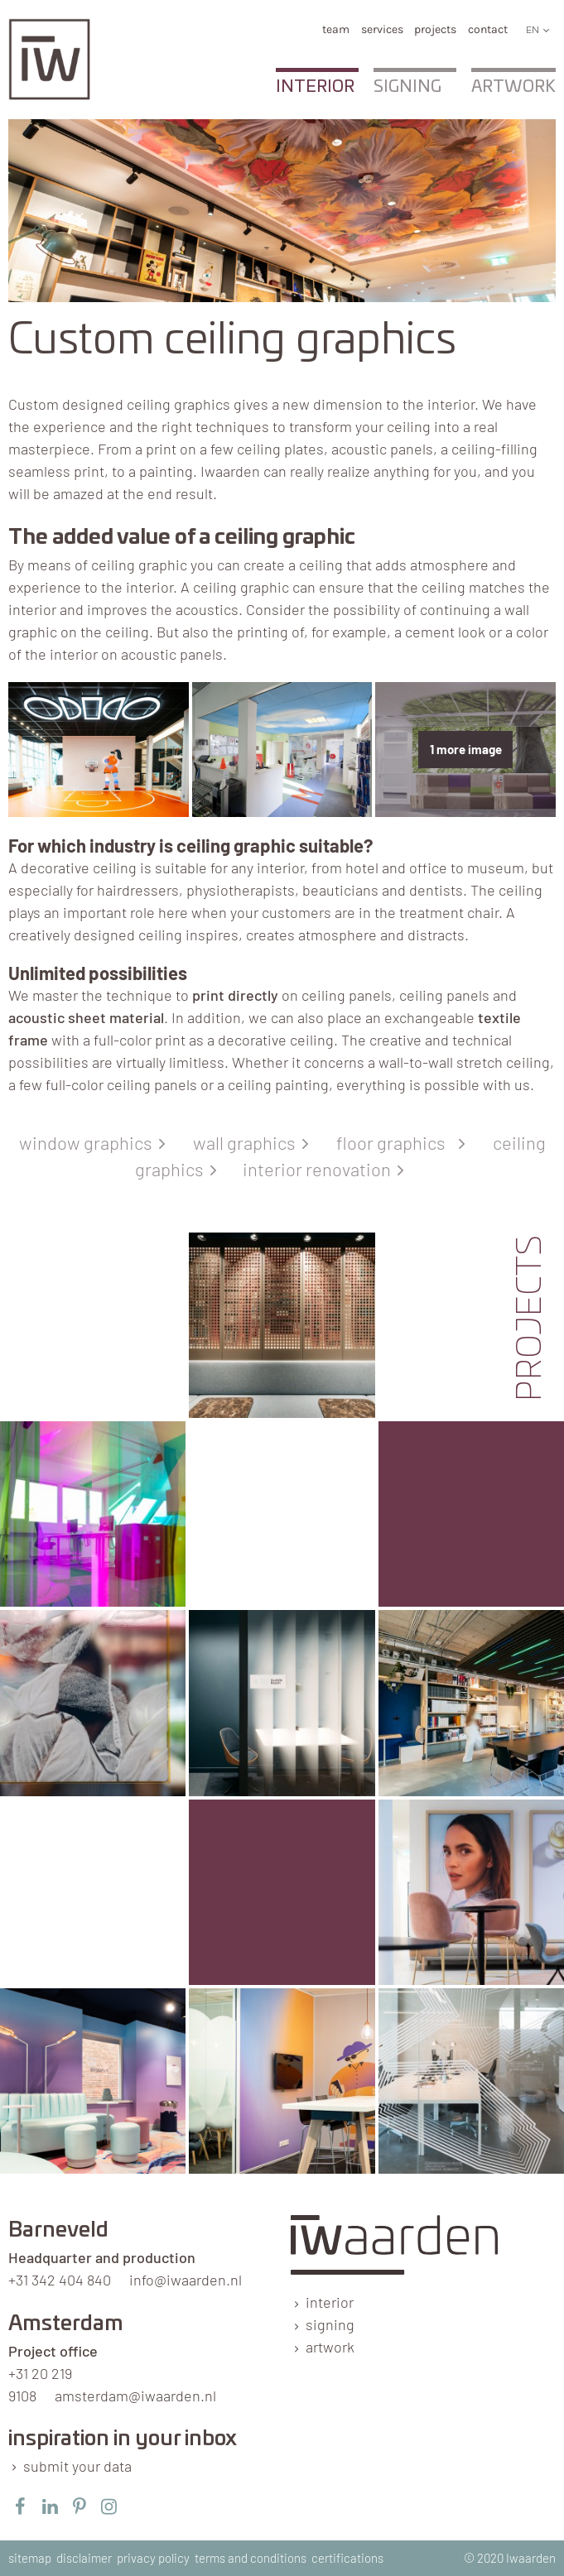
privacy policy (153, 2557)
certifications (347, 2557)
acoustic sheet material (86, 1017)
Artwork (513, 87)
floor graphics (397, 1142)
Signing (407, 87)
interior (330, 2302)
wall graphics (247, 1142)
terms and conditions (250, 2557)
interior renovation (320, 1169)
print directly (235, 995)
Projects (435, 29)
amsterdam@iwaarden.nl (135, 2395)
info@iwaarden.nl (185, 2280)
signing (330, 2324)
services (382, 29)
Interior (315, 87)
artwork (330, 2347)
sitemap (29, 2557)
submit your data (77, 2466)
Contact (488, 29)
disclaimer (84, 2557)
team (335, 29)
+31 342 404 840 (59, 2280)
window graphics (89, 1142)
